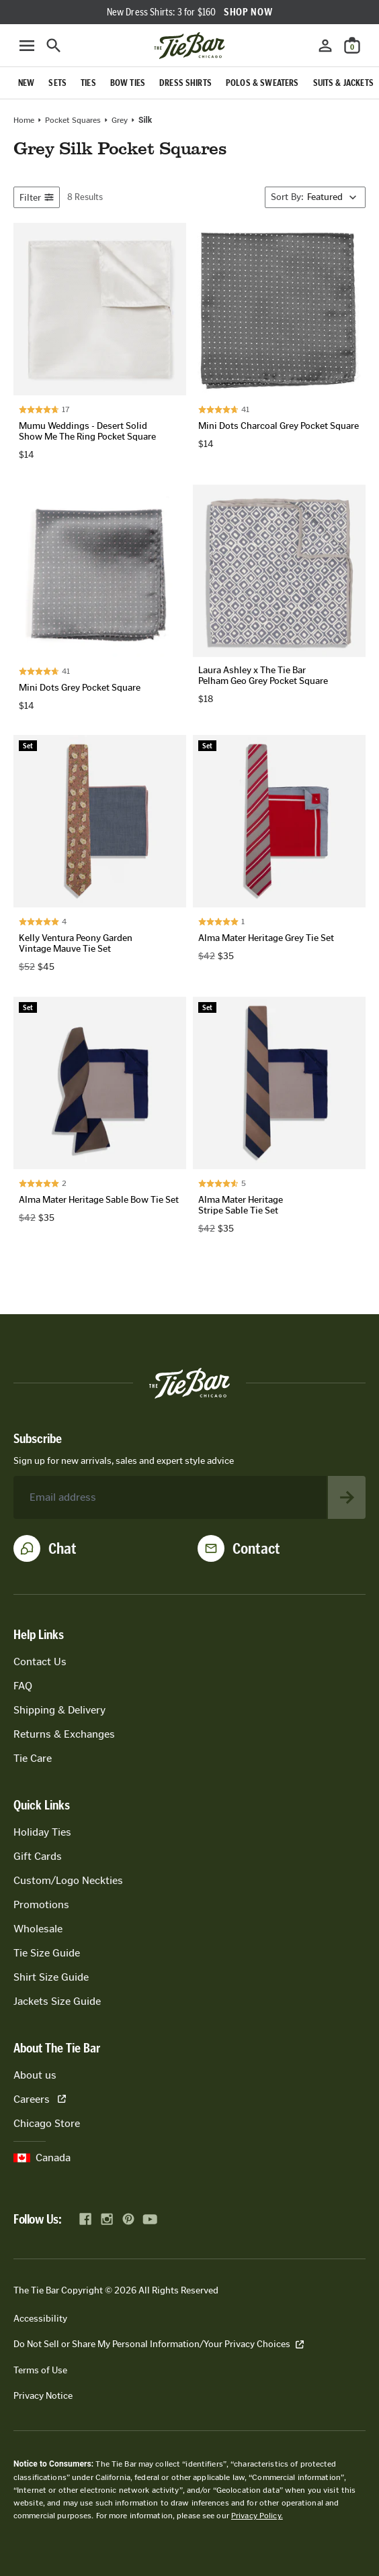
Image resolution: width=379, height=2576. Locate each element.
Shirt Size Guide (51, 1977)
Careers (39, 2099)
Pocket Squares (73, 120)
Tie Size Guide (46, 1952)
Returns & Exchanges (64, 1734)
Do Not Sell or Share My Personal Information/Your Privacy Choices (158, 2344)
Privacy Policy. (257, 2515)
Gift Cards (37, 1856)
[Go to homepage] (189, 45)
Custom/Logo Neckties (68, 1880)
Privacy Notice (43, 2395)
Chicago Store (46, 2123)
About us (34, 2075)
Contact (256, 1548)
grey (120, 120)
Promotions (41, 1904)
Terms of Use (40, 2370)
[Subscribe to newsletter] (347, 1497)
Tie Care (32, 1758)
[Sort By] (315, 197)
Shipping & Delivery (59, 1709)
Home (23, 120)
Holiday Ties (42, 1832)
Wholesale (37, 1928)
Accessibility (40, 2318)
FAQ (22, 1685)
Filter (36, 197)
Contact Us (40, 1661)
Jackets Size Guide (57, 2001)
